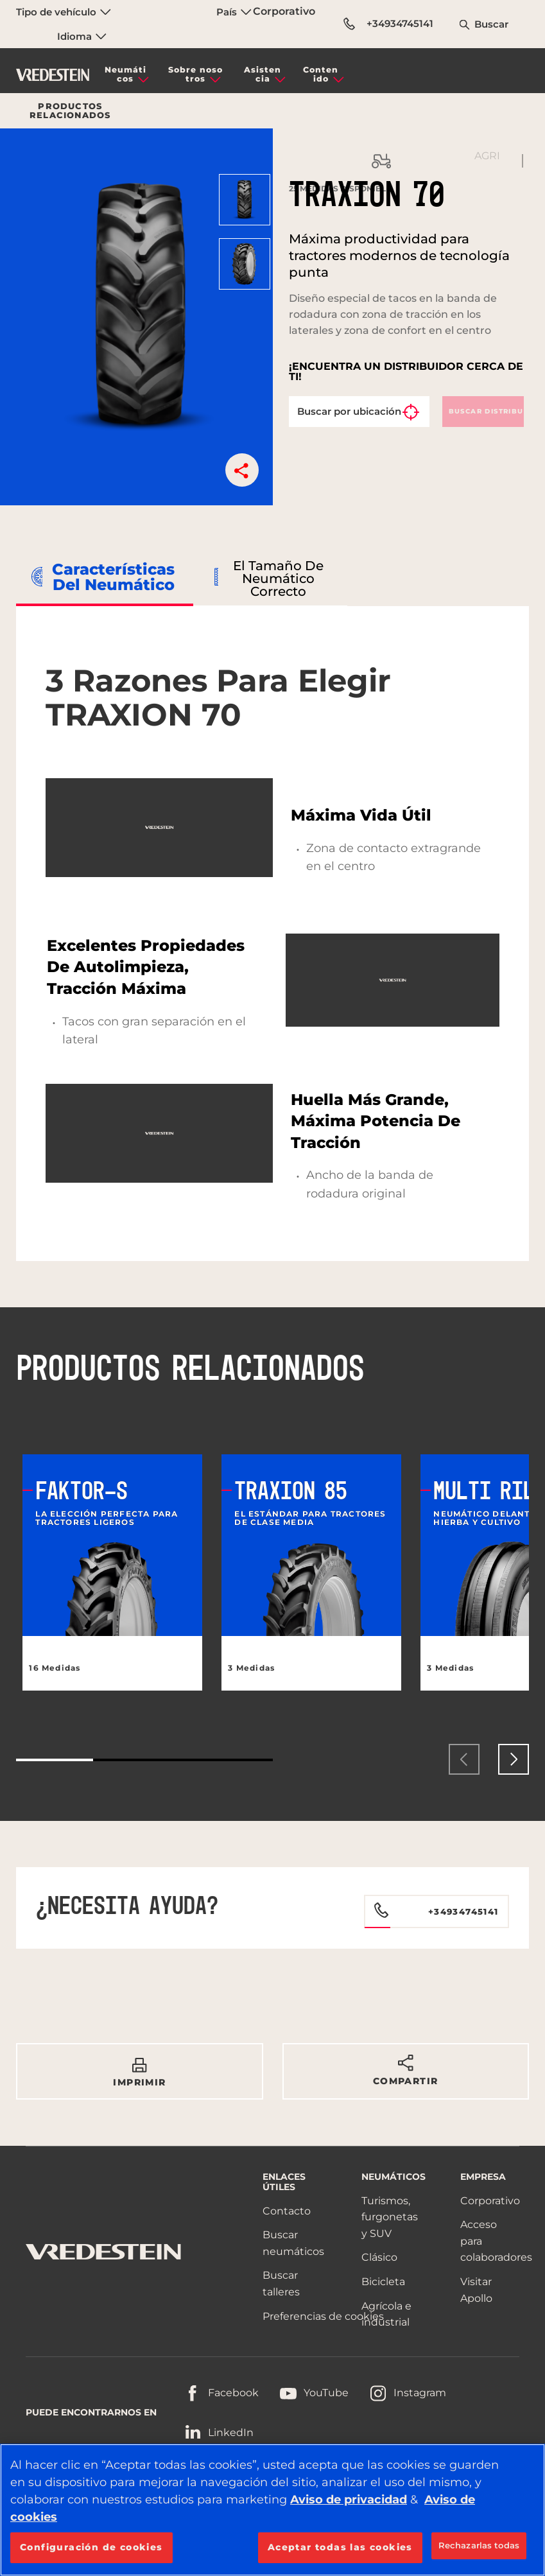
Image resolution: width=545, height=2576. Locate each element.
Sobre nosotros (195, 74)
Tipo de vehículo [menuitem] (63, 12)
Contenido (320, 74)
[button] (242, 470)
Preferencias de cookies (323, 2316)
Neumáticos (125, 74)
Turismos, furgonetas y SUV (389, 2217)
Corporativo (284, 11)
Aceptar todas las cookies (340, 2547)
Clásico (379, 2257)
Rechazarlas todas (478, 2545)
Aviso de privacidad (348, 2500)
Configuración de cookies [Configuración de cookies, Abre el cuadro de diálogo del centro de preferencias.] (91, 2547)
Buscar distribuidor (486, 411)
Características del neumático (113, 577)
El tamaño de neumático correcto (278, 578)
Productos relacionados (70, 111)
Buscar (491, 24)
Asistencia (262, 74)
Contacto (287, 2211)
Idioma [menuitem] (82, 36)
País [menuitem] (234, 12)
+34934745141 (388, 23)
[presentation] (464, 1759)
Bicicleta (383, 2282)
